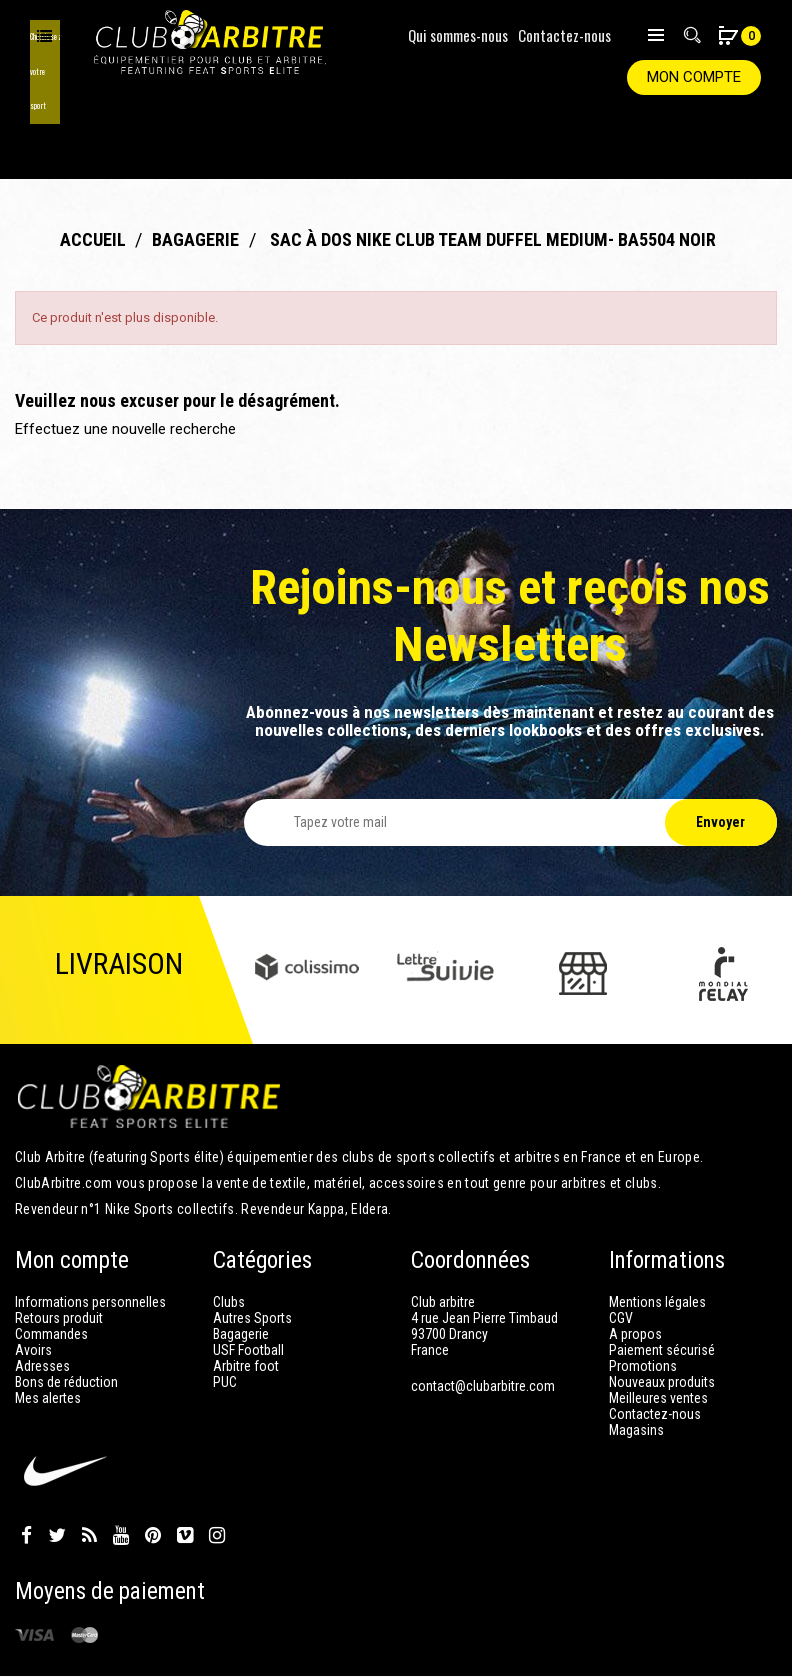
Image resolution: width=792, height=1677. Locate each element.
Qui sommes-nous (458, 35)
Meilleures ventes (658, 1334)
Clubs (229, 1238)
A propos (635, 1270)
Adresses (42, 1302)
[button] (728, 37)
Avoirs (33, 1286)
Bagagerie (241, 1270)
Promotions (643, 1302)
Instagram (217, 1472)
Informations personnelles (90, 1238)
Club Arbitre (740, 1647)
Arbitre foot (246, 1302)
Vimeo (185, 1472)
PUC (225, 1318)
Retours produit (59, 1254)
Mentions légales (657, 1238)
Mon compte (694, 77)
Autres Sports (252, 1254)
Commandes (51, 1270)
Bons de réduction (66, 1318)
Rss (89, 1472)
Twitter (57, 1472)
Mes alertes (48, 1334)
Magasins (636, 1366)
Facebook (26, 1472)
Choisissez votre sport (45, 35)
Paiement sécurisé (662, 1286)
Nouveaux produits (662, 1318)
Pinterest (153, 1472)
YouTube (121, 1472)
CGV (621, 1254)
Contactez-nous (564, 35)
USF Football (248, 1286)
